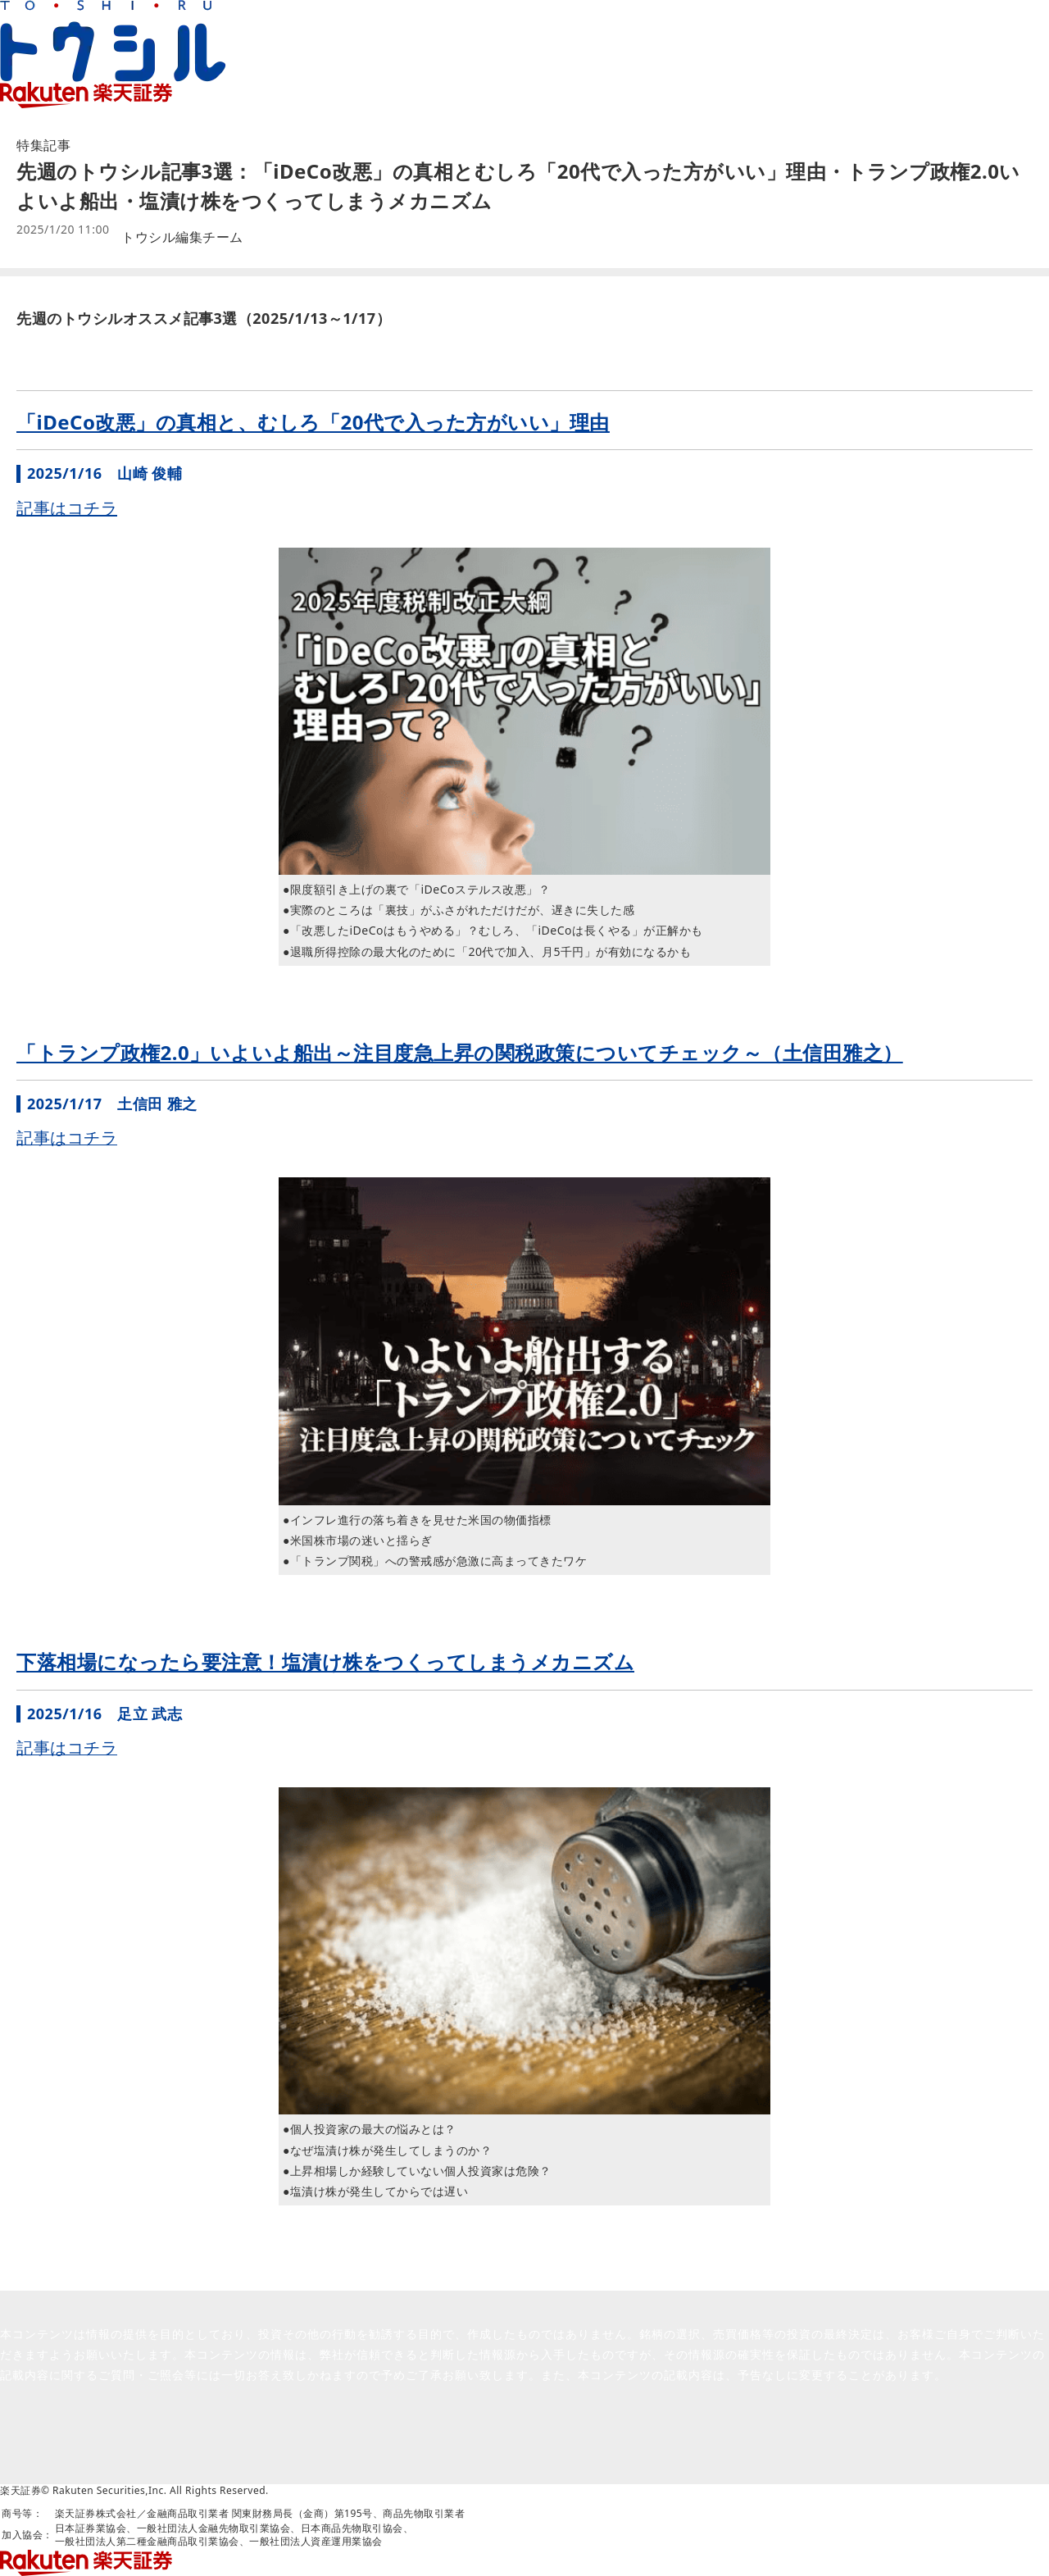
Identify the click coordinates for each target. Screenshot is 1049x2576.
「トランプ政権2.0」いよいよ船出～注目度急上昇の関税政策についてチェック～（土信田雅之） (459, 1052)
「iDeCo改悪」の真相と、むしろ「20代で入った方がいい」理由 (313, 421)
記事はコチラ (66, 508)
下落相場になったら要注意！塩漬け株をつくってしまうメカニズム (325, 1661)
